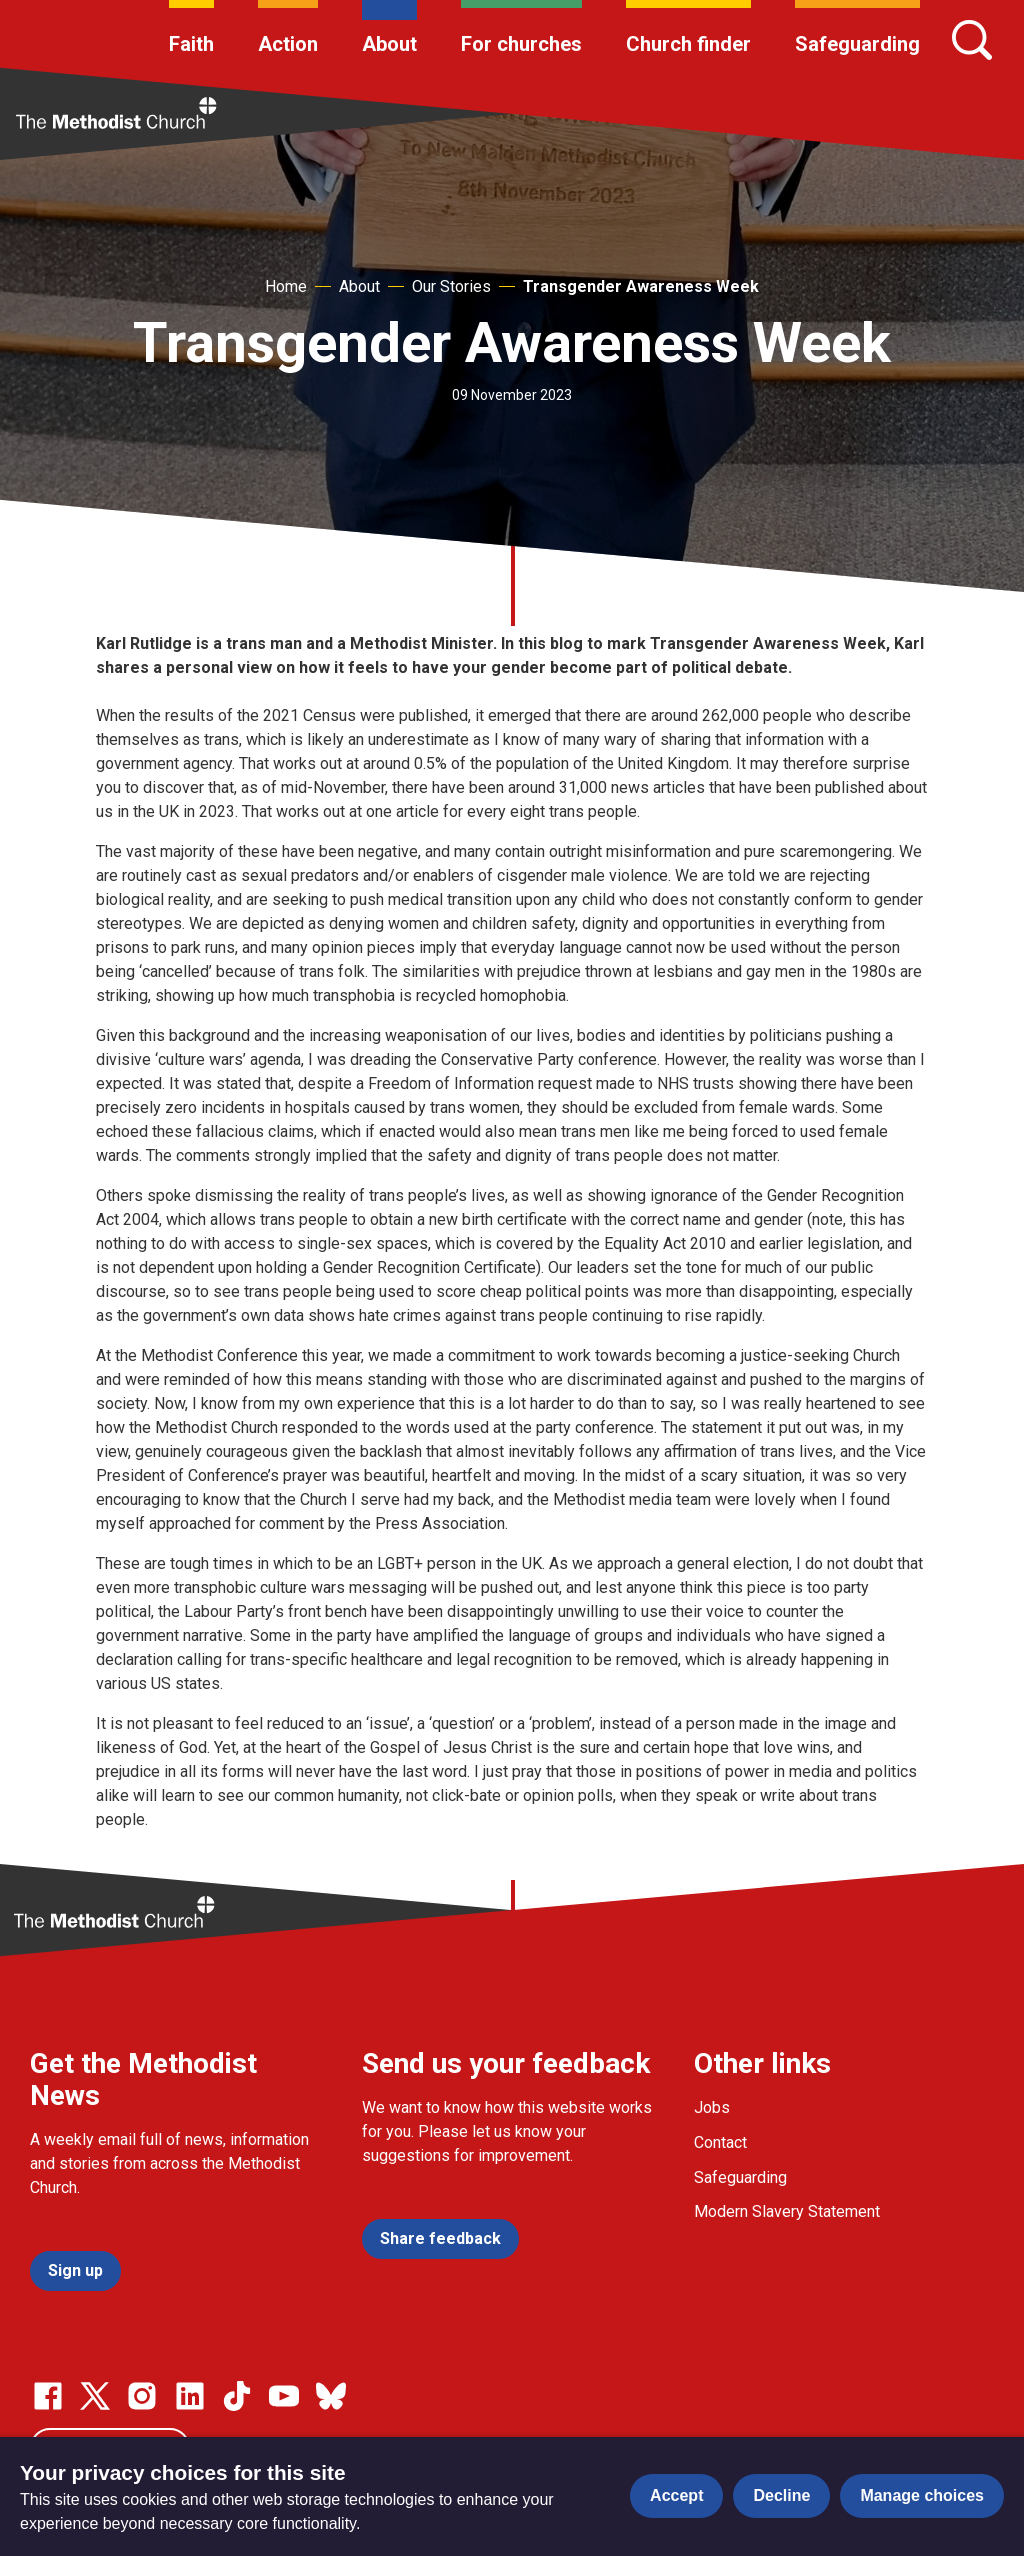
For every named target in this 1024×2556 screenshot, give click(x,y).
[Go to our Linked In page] (190, 2396)
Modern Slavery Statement (787, 2211)
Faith (191, 44)
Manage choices (922, 2495)
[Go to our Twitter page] (95, 2396)
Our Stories (451, 286)
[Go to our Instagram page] (142, 2396)
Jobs (712, 2107)
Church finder (688, 44)
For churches (521, 44)
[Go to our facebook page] (48, 2396)
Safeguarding (857, 44)
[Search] (972, 40)
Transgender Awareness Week (641, 286)
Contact (720, 2142)
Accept (676, 2495)
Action (288, 44)
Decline (781, 2495)
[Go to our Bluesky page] (331, 2396)
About (389, 44)
